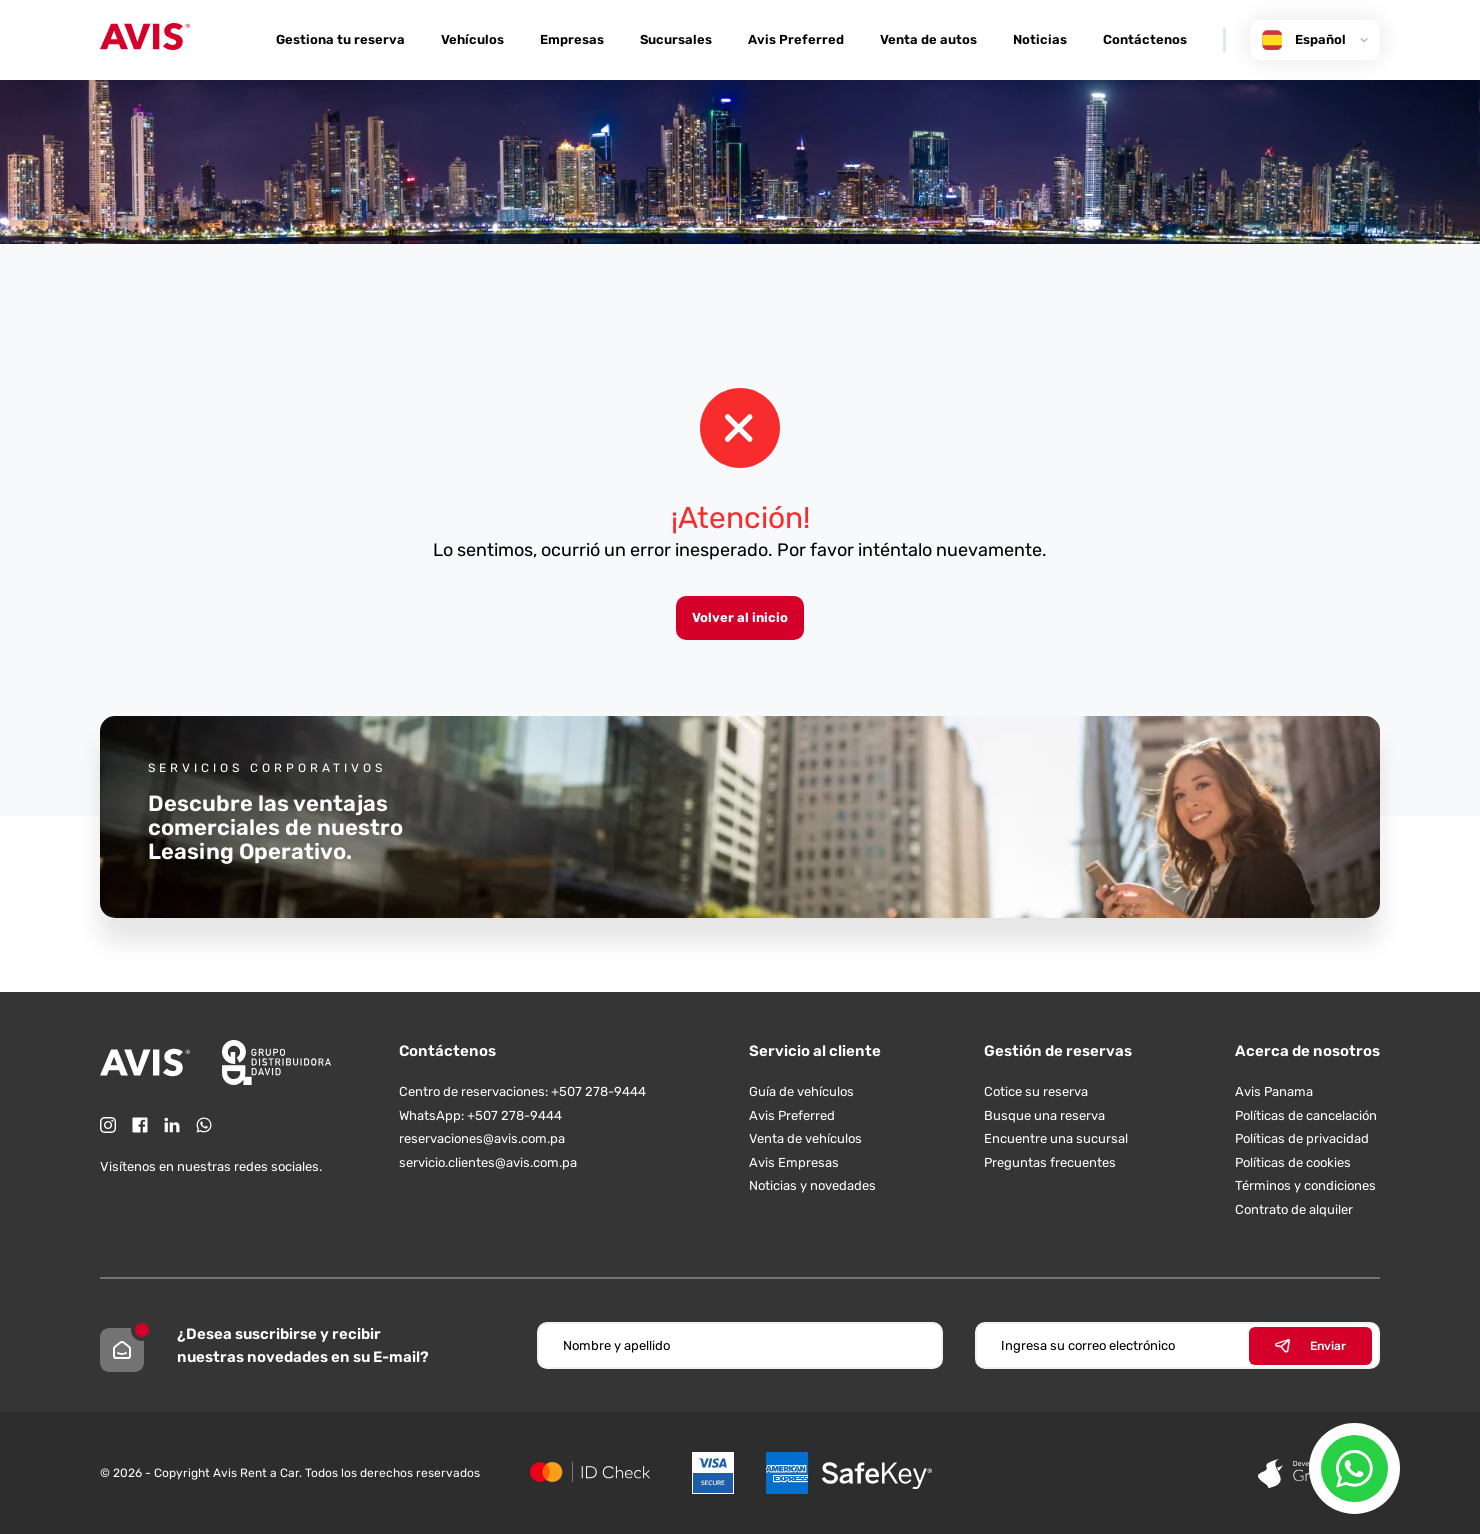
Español (1315, 40)
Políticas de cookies (1293, 1162)
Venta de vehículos (805, 1138)
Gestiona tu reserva (340, 39)
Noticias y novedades (812, 1185)
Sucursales (676, 39)
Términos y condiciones (1305, 1185)
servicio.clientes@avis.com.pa (488, 1162)
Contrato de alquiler (1294, 1209)
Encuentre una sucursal (1056, 1138)
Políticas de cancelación (1306, 1115)
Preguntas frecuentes (1050, 1162)
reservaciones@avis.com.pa (482, 1138)
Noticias (1040, 39)
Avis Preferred (796, 39)
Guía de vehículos (801, 1091)
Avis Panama (1274, 1091)
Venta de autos (928, 39)
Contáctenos (1145, 39)
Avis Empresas (794, 1162)
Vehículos (472, 39)
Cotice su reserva (1036, 1091)
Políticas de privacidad (1302, 1138)
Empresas (572, 39)
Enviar (1310, 1346)
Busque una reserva (1044, 1115)
